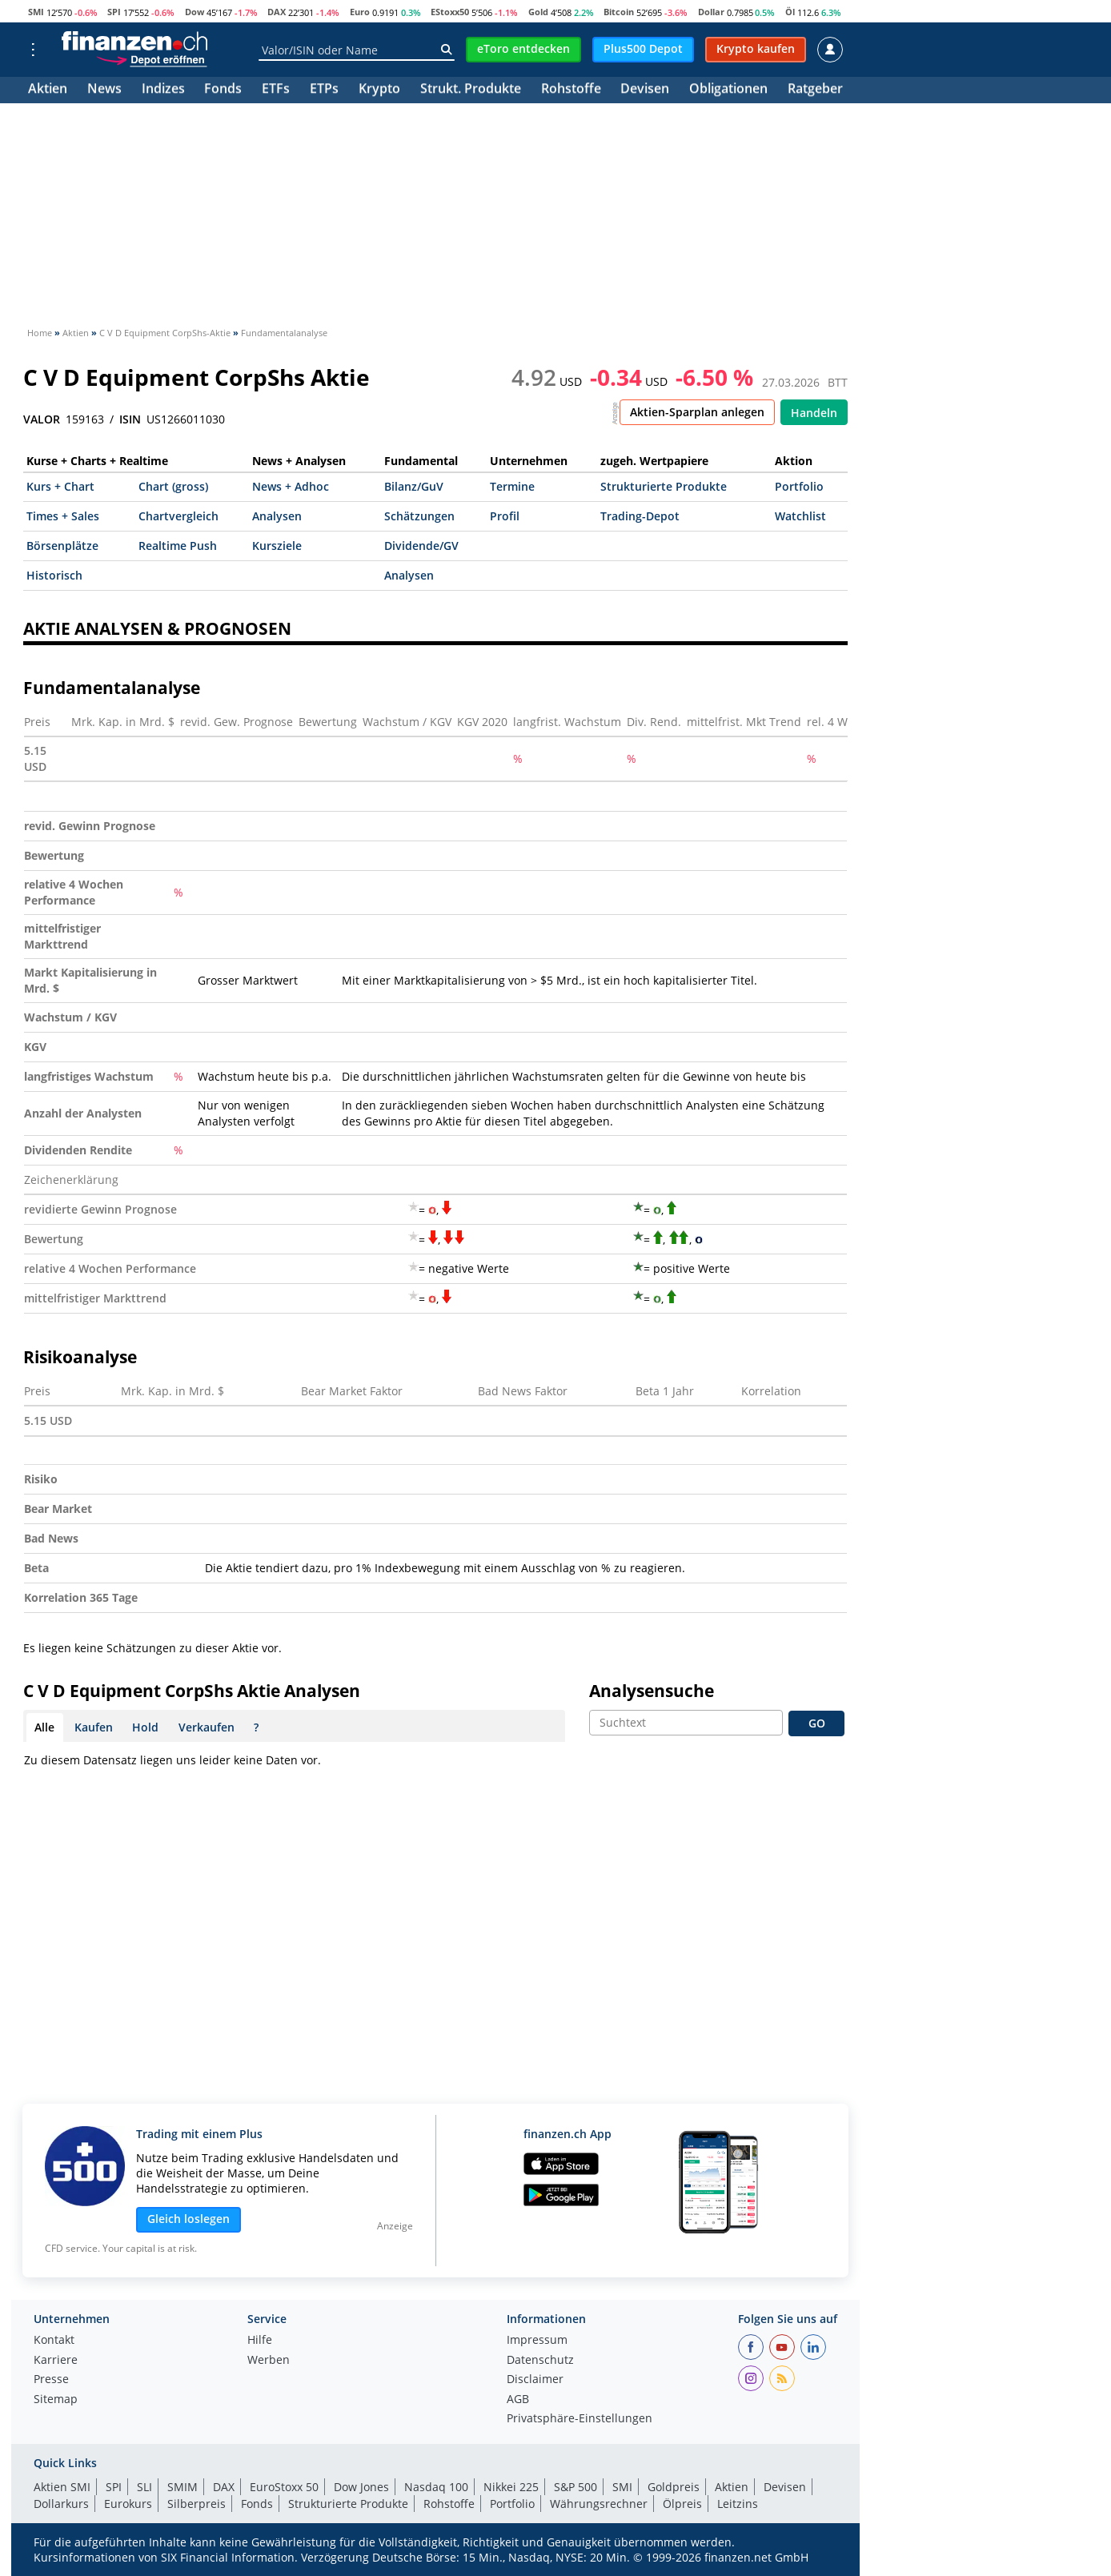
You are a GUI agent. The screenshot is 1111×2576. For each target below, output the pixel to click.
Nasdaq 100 (436, 2486)
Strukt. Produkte (470, 90)
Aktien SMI (62, 2486)
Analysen (277, 516)
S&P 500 (575, 2486)
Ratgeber (815, 90)
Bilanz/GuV (413, 486)
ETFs (276, 90)
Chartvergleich (178, 516)
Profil (504, 516)
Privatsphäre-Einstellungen (579, 2419)
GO (816, 1723)
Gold (538, 12)
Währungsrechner (599, 2503)
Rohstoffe (571, 90)
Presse (51, 2379)
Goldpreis (674, 2486)
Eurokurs (128, 2503)
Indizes (163, 90)
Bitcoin (619, 12)
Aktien (47, 90)
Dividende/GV (421, 545)
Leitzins (737, 2503)
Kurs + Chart (60, 486)
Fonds (223, 90)
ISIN (130, 419)
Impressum (537, 2340)
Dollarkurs (61, 2503)
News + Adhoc (290, 486)
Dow (194, 12)
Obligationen (728, 90)
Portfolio (799, 486)
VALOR (41, 419)
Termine (512, 486)
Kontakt (54, 2340)
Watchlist (800, 516)
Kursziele (277, 545)
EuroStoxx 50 (284, 2486)
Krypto (379, 90)
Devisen (644, 90)
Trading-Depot (640, 516)
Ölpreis (682, 2503)
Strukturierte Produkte (663, 486)
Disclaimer (535, 2379)
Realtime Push (177, 545)
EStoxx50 (450, 12)
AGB (518, 2399)
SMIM (182, 2486)
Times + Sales (62, 516)
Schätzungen (419, 516)
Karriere (56, 2360)
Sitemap (56, 2399)
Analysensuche (651, 1690)
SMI (36, 12)
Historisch (54, 575)
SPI (114, 12)
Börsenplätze (62, 545)
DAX (276, 12)
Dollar (711, 12)
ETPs (324, 90)
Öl (790, 12)
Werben (268, 2360)
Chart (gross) (173, 486)
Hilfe (259, 2340)
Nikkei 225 (511, 2486)
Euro (360, 12)
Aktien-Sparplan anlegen (697, 411)
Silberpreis (196, 2503)
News (104, 90)
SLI (144, 2486)
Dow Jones (361, 2486)
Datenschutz (540, 2360)
